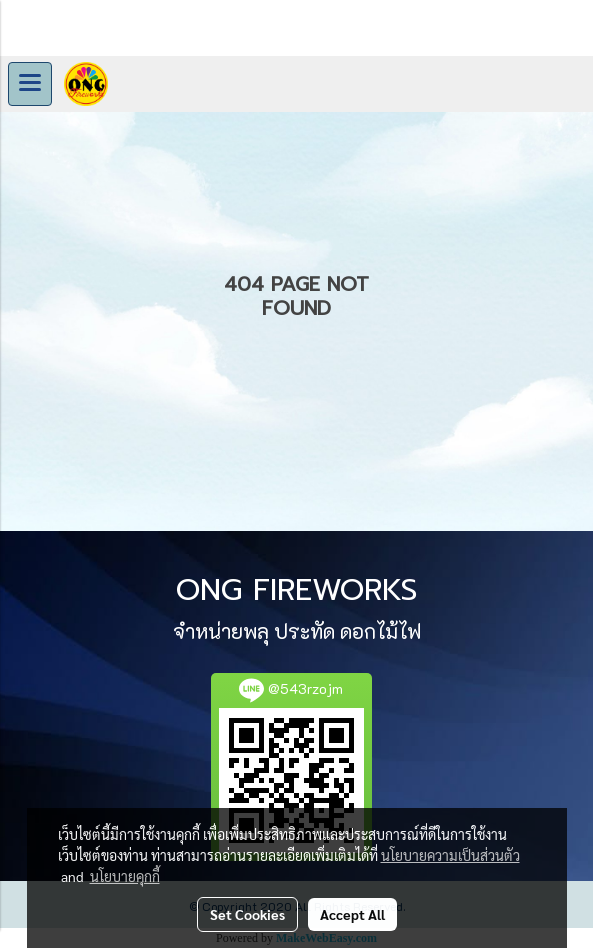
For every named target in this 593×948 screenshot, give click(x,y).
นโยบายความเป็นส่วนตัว (450, 855)
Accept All (352, 914)
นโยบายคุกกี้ (125, 876)
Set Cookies (247, 914)
